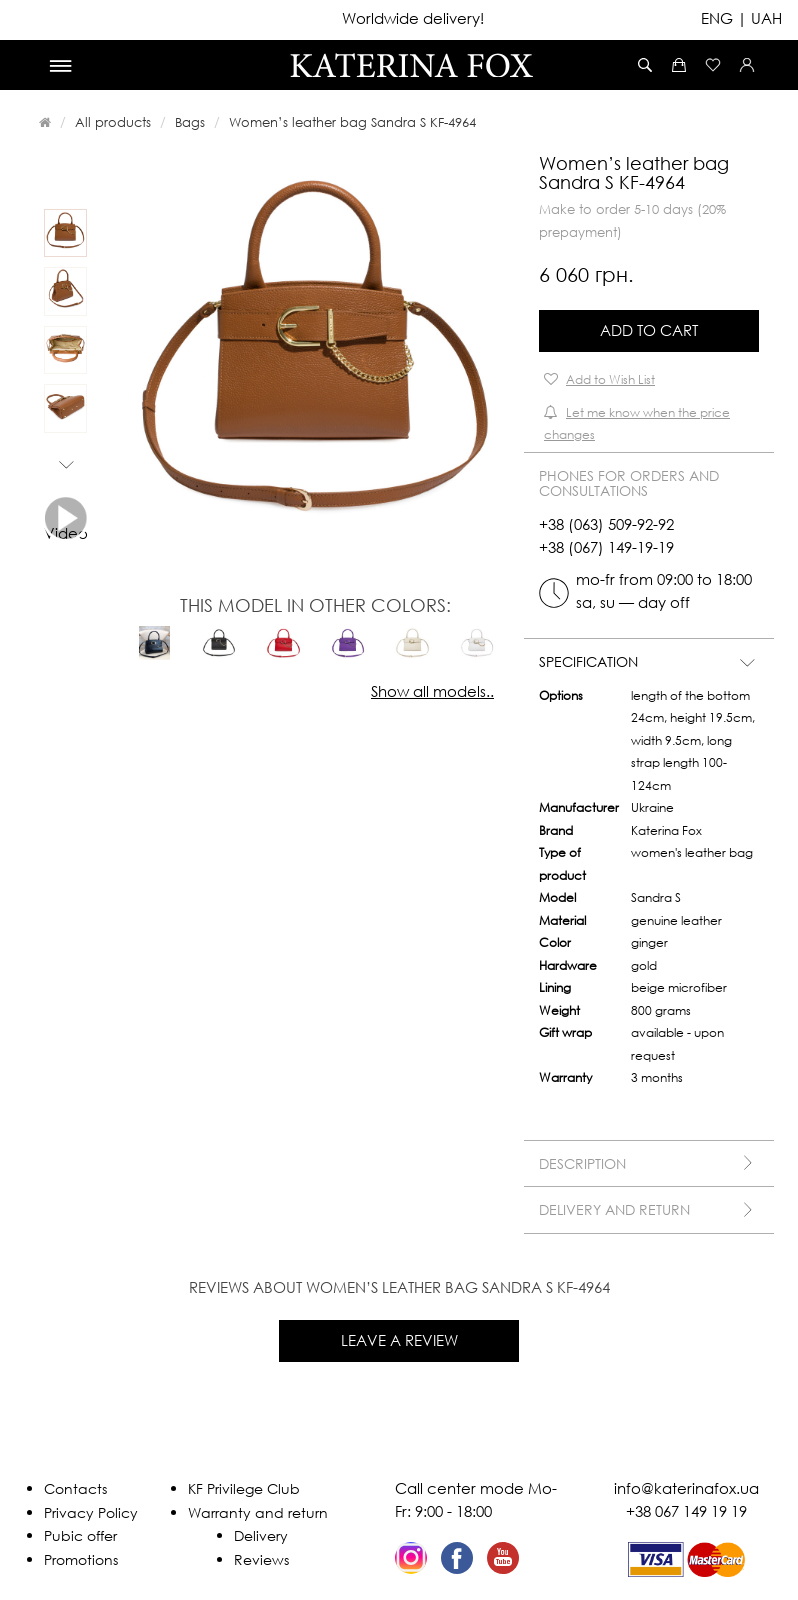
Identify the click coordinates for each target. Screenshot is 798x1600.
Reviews (261, 1559)
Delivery (261, 1535)
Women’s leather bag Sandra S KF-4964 (352, 122)
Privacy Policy (91, 1512)
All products (113, 122)
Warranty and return (258, 1512)
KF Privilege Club (244, 1488)
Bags (190, 122)
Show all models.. (432, 691)
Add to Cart (649, 330)
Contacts (75, 1488)
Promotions (81, 1559)
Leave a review (399, 1340)
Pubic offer (80, 1535)
